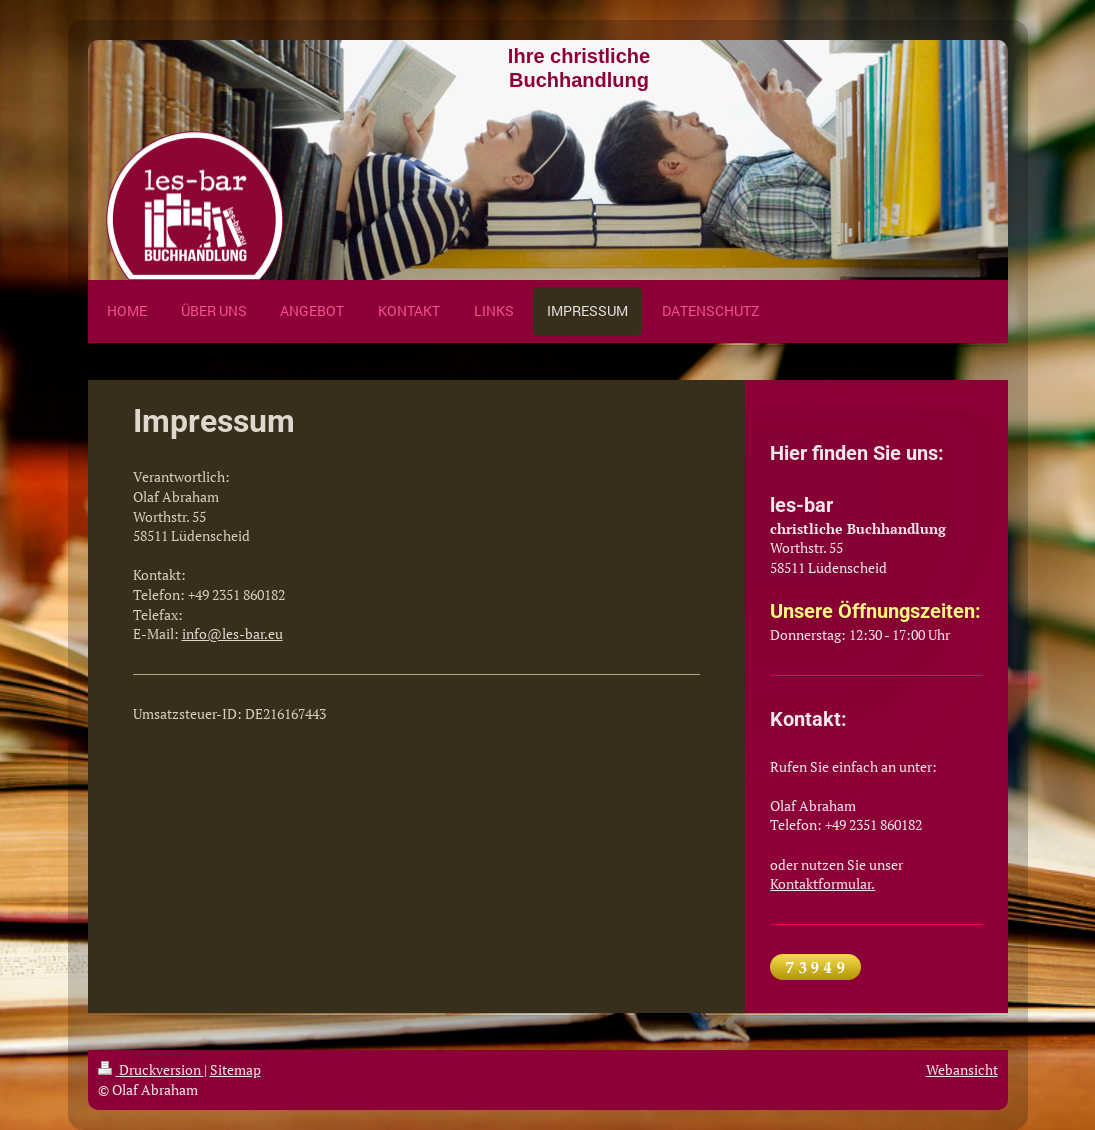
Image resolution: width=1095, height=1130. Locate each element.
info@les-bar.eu (232, 633)
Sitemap (235, 1069)
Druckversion (151, 1069)
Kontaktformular (820, 883)
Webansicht (962, 1069)
